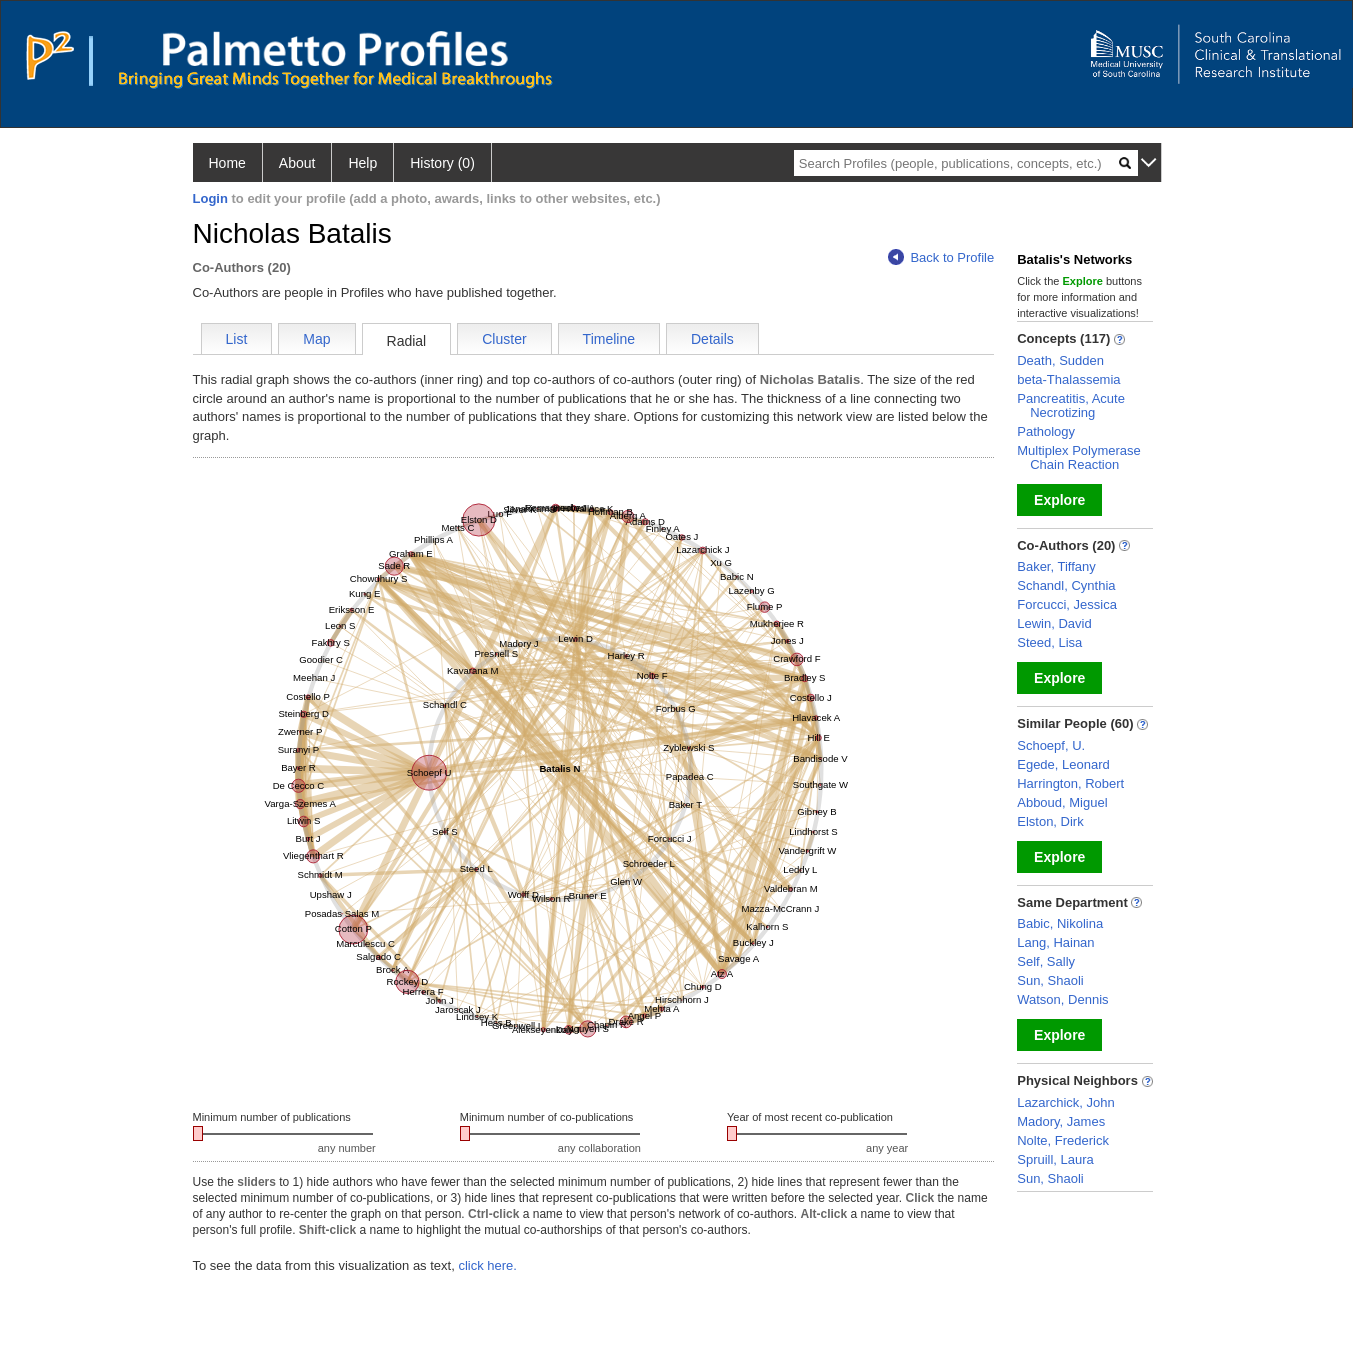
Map (316, 339)
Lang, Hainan (1055, 942)
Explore (1059, 500)
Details (712, 339)
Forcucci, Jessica (1067, 604)
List (237, 339)
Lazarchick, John (1066, 1102)
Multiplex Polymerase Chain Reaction (1079, 457)
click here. (487, 1265)
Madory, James (1061, 1121)
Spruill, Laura (1055, 1159)
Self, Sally (1046, 961)
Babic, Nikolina (1060, 923)
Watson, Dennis (1062, 999)
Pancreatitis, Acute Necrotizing (1071, 405)
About (297, 163)
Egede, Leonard (1063, 764)
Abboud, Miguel (1062, 802)
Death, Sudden (1060, 360)
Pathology (1046, 431)
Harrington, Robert (1070, 783)
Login (210, 198)
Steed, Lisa (1049, 642)
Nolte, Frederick (1063, 1140)
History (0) (442, 163)
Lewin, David (1054, 623)
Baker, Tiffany (1056, 566)
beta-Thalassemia (1068, 379)
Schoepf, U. (1051, 745)
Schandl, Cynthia (1066, 585)
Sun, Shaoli (1050, 980)
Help (362, 163)
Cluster (504, 339)
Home (227, 163)
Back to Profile (941, 257)
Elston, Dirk (1050, 821)
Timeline (609, 339)
